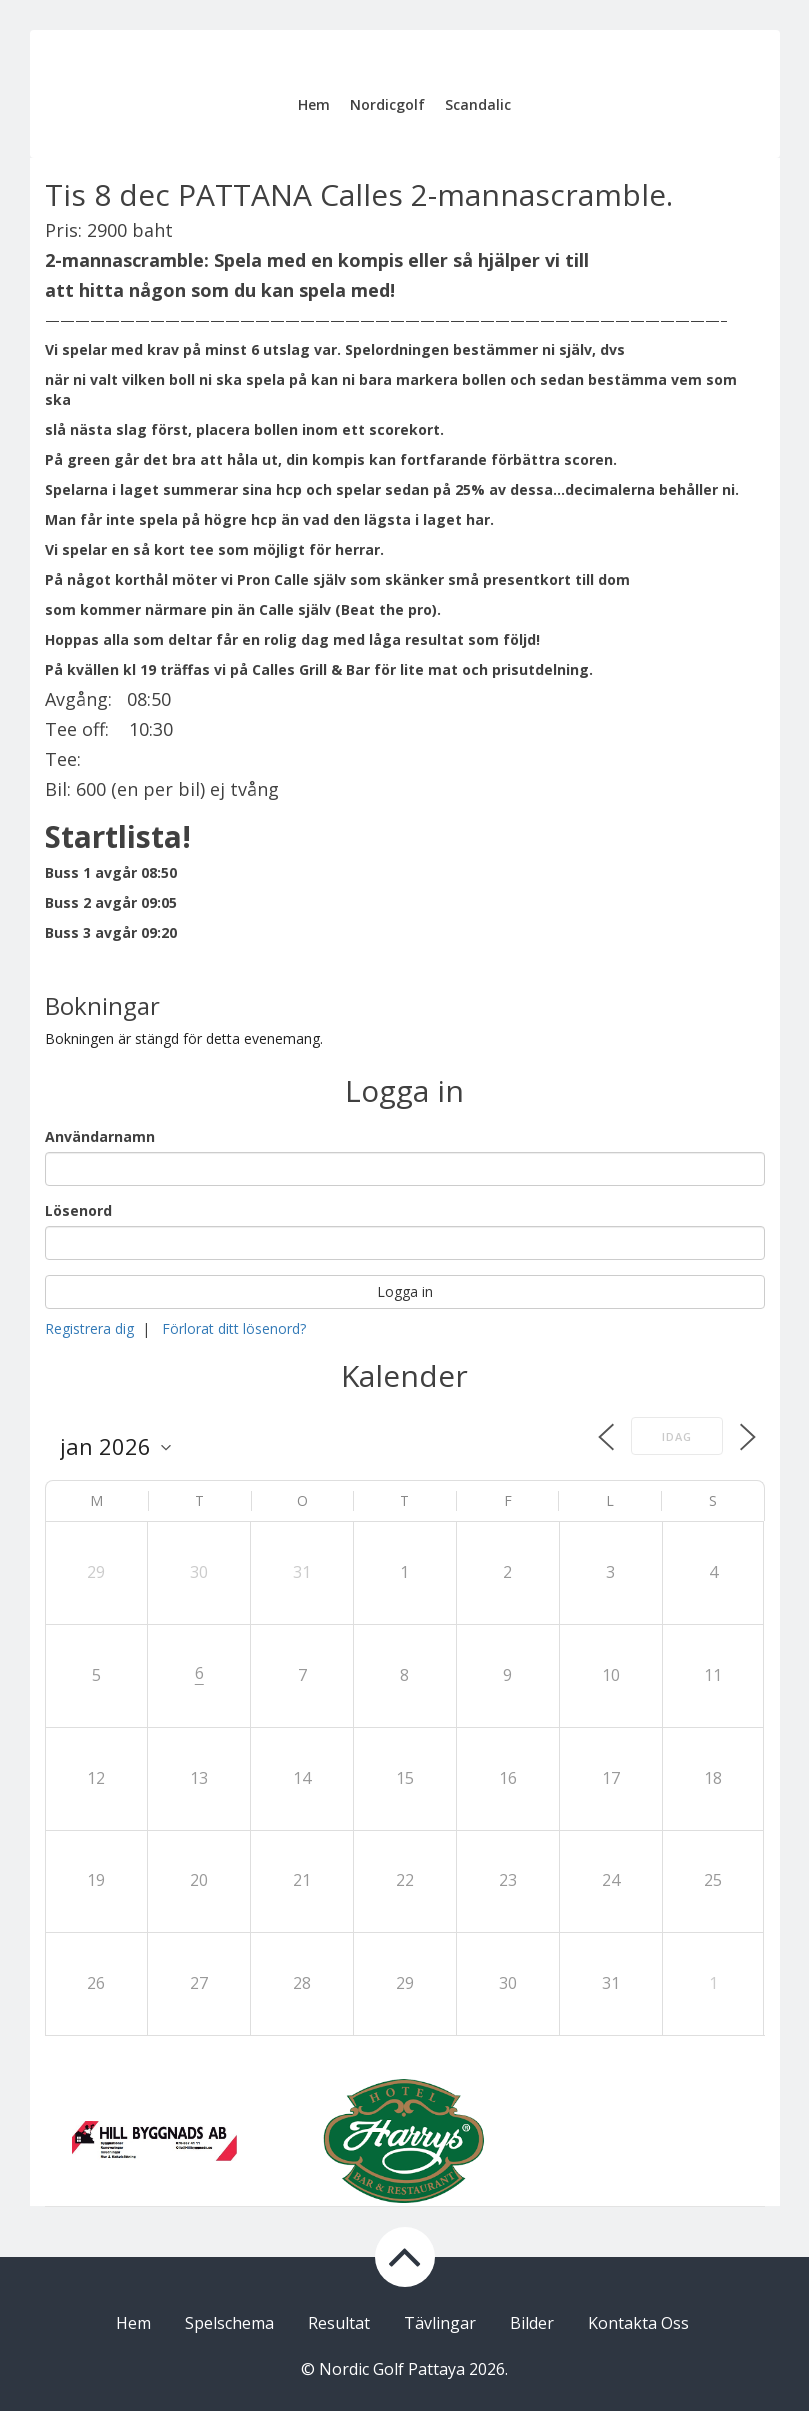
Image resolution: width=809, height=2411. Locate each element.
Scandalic (478, 104)
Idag (677, 1436)
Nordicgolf (387, 104)
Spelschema (229, 2323)
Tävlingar (440, 2323)
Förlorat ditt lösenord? (234, 1328)
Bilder (532, 2323)
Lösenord (78, 1210)
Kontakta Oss (638, 2323)
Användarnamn (100, 1136)
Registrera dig (89, 1328)
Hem (314, 104)
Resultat (339, 2323)
